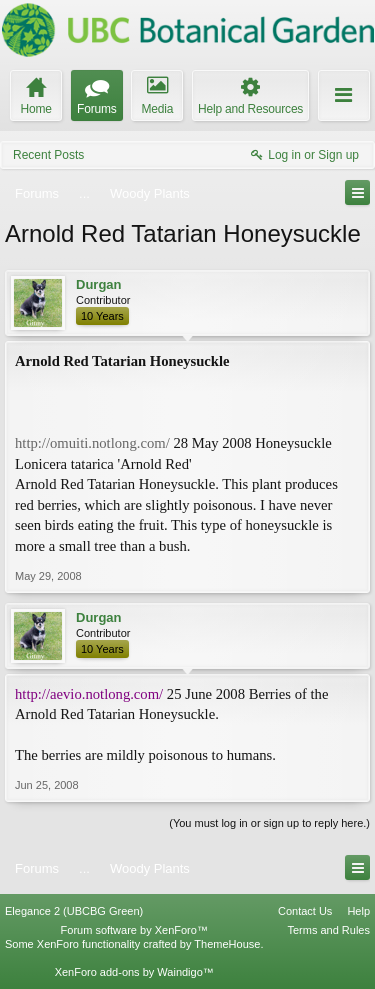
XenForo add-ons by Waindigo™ (134, 972)
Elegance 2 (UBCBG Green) (74, 911)
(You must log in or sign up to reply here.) (269, 823)
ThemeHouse (227, 944)
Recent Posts (48, 155)
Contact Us (305, 911)
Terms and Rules (328, 930)
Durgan (99, 284)
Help (358, 911)
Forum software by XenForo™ (134, 930)
